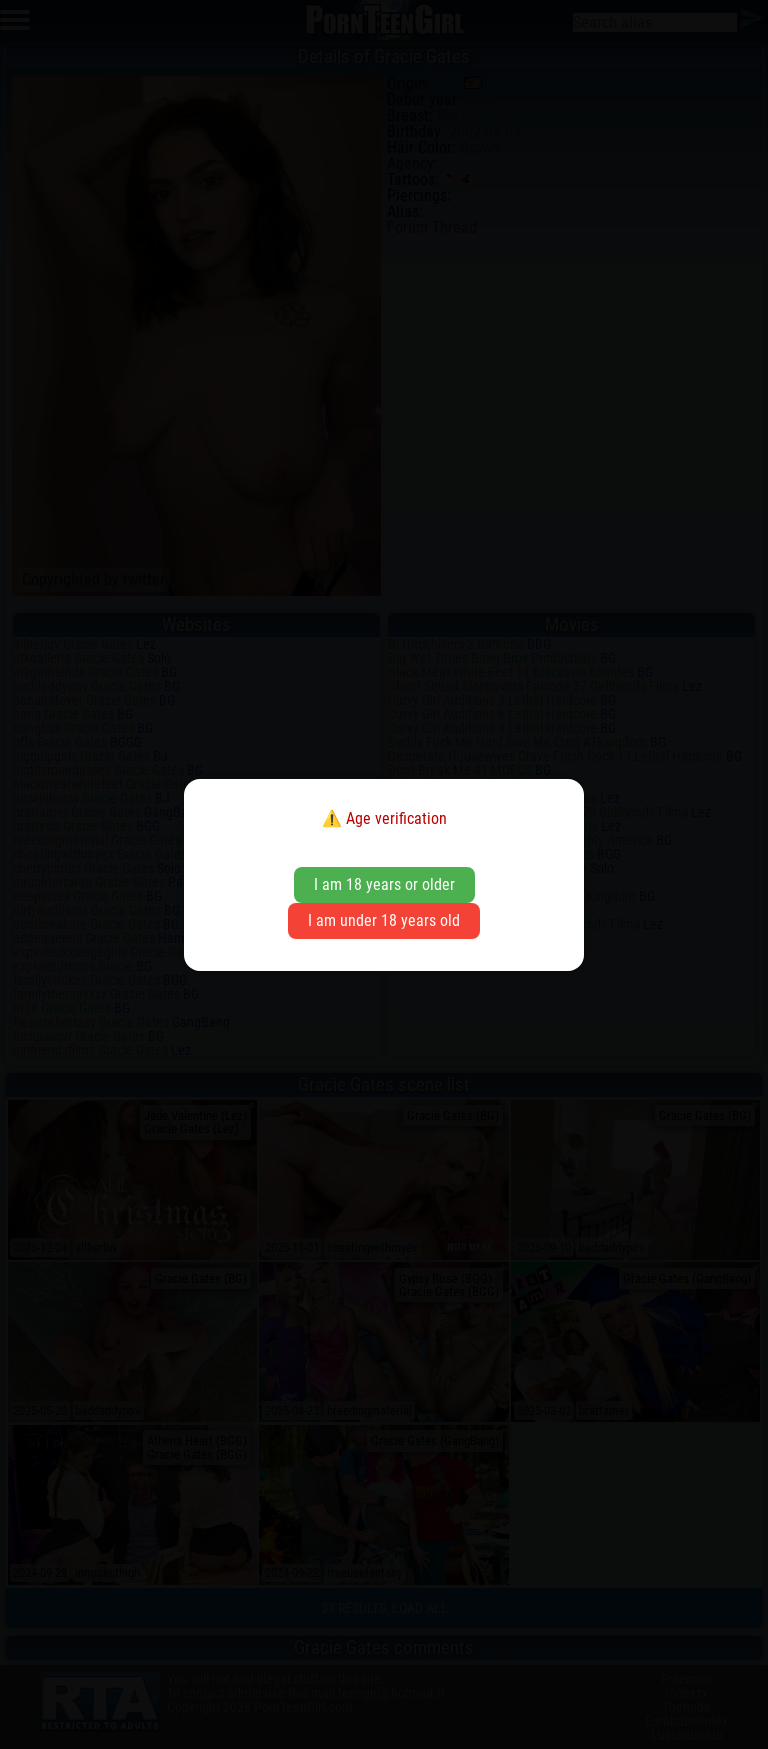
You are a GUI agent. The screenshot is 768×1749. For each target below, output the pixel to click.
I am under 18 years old (384, 920)
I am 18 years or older (384, 884)
